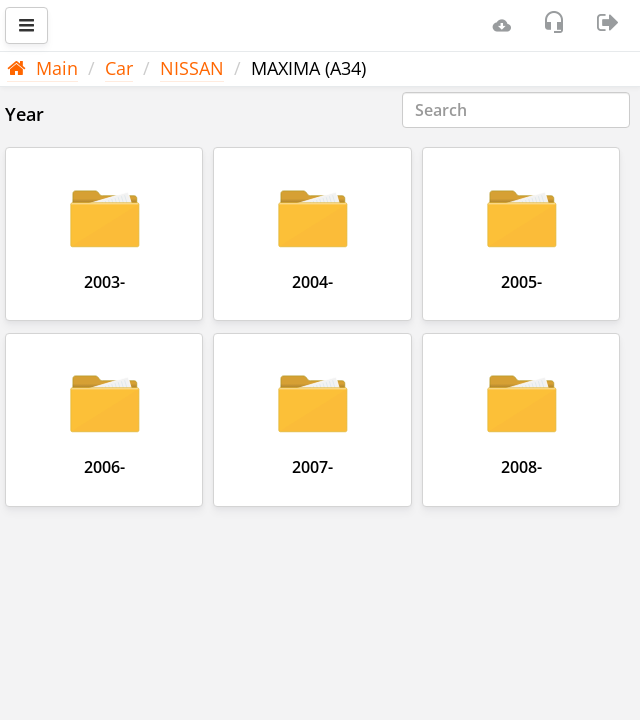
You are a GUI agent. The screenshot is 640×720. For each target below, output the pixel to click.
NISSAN (192, 68)
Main (42, 68)
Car (119, 68)
